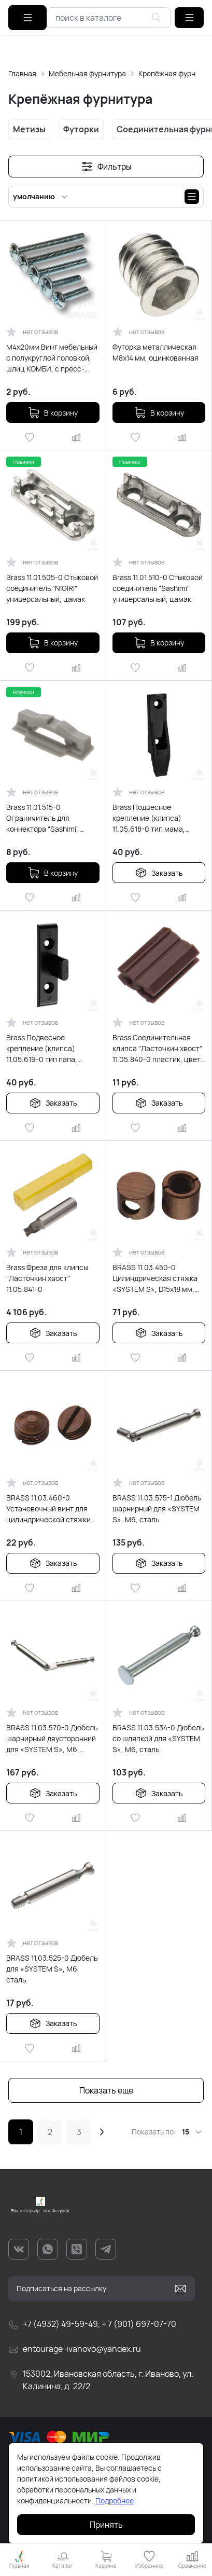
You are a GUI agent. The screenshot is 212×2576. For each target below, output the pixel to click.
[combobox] (109, 17)
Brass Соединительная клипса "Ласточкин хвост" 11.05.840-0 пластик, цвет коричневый (157, 1048)
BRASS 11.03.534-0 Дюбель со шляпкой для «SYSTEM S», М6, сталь (158, 1738)
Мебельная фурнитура (87, 73)
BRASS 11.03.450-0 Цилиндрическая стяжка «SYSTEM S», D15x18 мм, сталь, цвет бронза (154, 1278)
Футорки (81, 129)
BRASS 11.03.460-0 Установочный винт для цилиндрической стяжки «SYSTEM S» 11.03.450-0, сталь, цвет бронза (48, 1509)
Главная (22, 73)
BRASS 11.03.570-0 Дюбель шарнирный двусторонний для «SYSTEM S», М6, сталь (51, 1739)
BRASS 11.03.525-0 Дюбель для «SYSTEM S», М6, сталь (51, 1969)
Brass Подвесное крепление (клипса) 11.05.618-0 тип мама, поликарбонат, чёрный (151, 818)
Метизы (29, 129)
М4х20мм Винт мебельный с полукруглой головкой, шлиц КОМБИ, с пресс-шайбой (51, 358)
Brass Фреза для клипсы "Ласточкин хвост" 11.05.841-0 (47, 1278)
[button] (189, 17)
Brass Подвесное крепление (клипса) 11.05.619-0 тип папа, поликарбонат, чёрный (44, 1048)
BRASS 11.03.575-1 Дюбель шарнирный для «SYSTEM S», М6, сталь (156, 1508)
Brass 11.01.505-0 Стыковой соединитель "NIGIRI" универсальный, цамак (52, 588)
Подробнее (114, 2500)
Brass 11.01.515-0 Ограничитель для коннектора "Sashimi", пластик (42, 818)
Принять (106, 2524)
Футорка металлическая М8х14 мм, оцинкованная (155, 352)
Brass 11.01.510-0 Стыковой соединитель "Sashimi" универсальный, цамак (157, 588)
